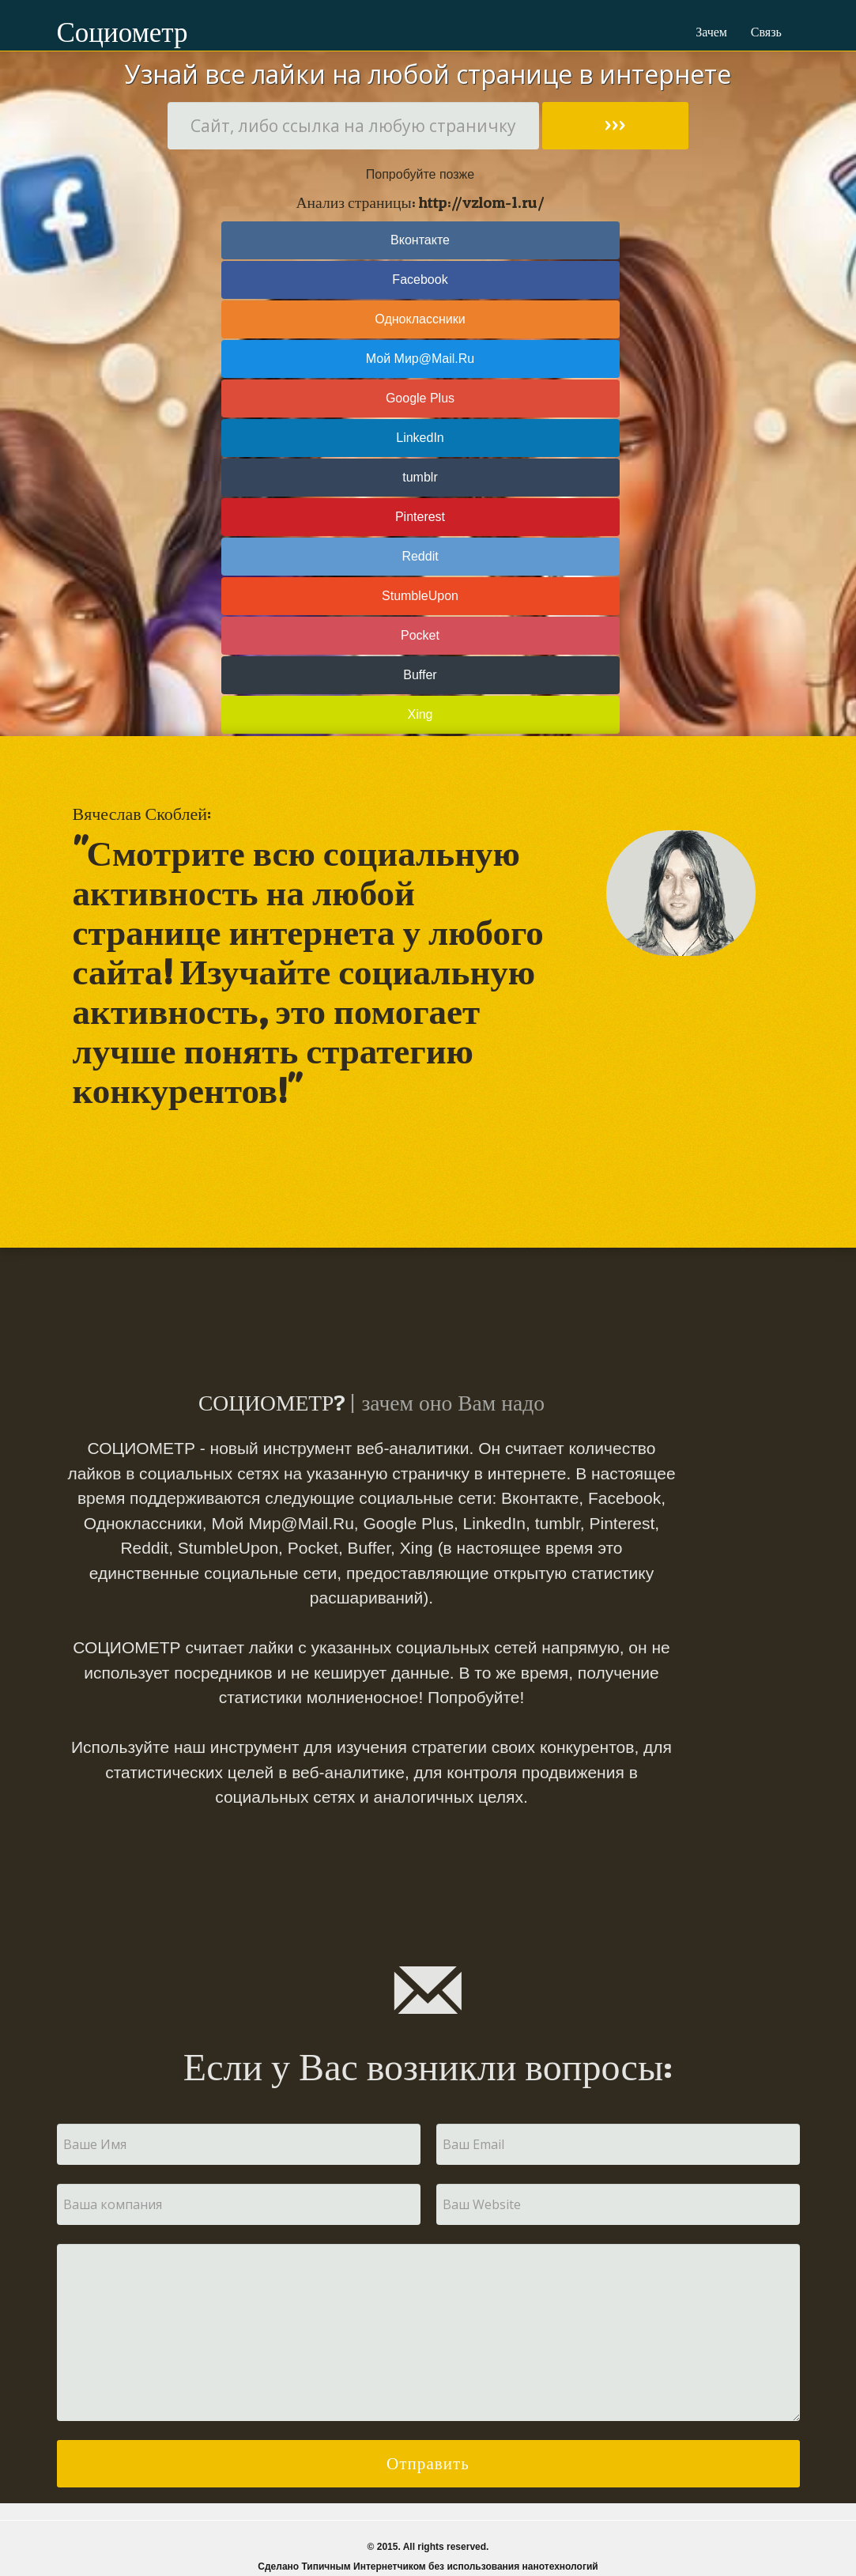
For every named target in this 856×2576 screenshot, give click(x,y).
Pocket (420, 635)
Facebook (419, 279)
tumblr (419, 477)
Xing (419, 714)
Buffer (419, 675)
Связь (766, 32)
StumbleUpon (420, 595)
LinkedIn (420, 437)
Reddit (420, 556)
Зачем (711, 32)
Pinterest (420, 516)
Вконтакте (420, 240)
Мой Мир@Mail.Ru (420, 358)
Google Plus (420, 398)
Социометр (90, 32)
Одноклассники (420, 319)
